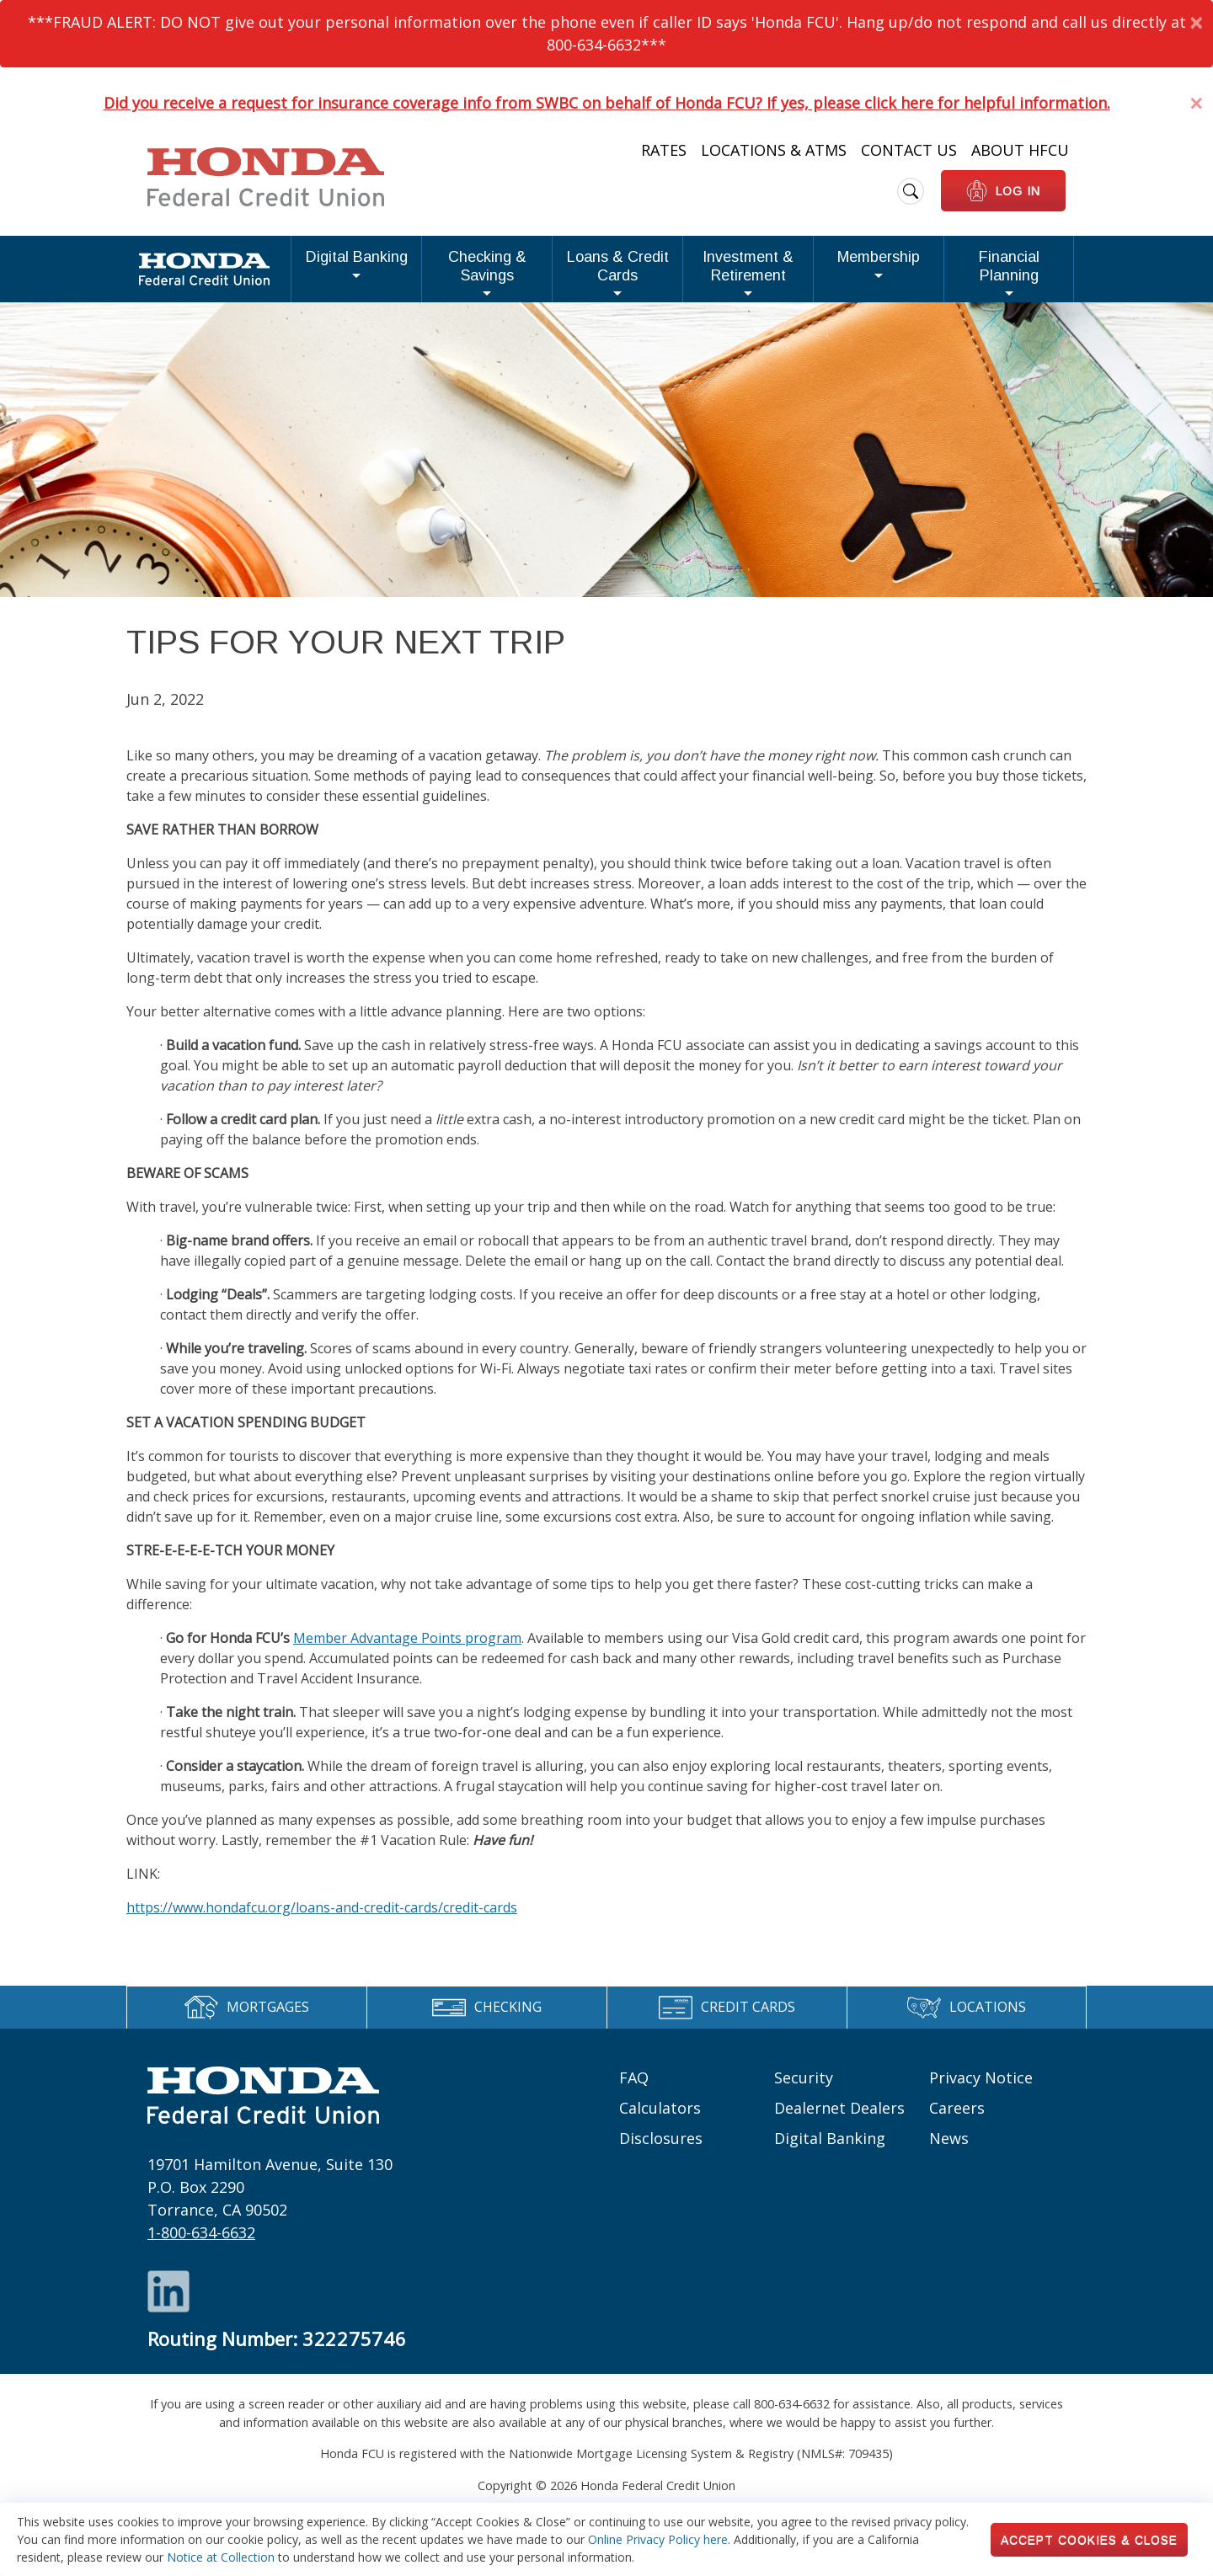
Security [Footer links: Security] (803, 2090)
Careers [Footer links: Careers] (957, 2120)
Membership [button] (857, 272)
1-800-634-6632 (201, 2246)
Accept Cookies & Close (1089, 2540)
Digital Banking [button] (211, 272)
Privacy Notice (981, 2090)
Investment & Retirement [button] (697, 272)
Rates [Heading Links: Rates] (664, 150)
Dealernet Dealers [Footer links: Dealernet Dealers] (839, 2120)
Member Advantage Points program (407, 1650)
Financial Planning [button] (995, 272)
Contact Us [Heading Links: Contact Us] (909, 150)
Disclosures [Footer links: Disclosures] (661, 2151)
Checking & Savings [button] (355, 272)
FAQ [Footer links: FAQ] (634, 2090)
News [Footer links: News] (949, 2151)
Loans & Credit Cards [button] (517, 272)
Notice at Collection (221, 2557)
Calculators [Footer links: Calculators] (660, 2120)
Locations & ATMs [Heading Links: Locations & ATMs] (774, 150)
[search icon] (910, 191)
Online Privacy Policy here (658, 2539)
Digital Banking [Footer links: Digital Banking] (829, 2151)
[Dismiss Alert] (1195, 22)
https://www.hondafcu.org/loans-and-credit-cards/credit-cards (321, 1920)
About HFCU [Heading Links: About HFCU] (1020, 150)
